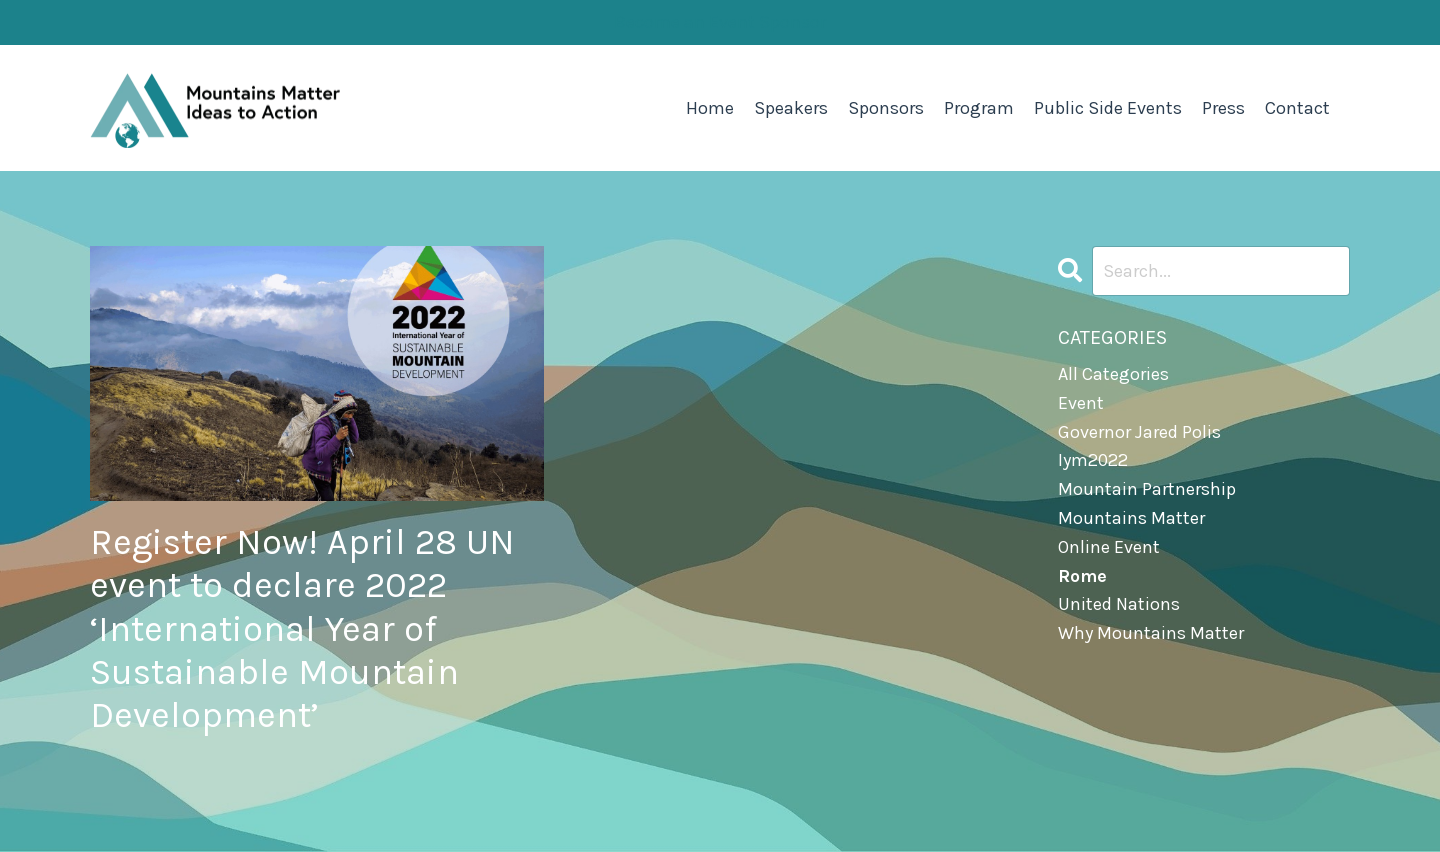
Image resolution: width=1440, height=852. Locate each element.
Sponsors (886, 108)
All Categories (1113, 374)
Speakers (791, 108)
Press (1223, 108)
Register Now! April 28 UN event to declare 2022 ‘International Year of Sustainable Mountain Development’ (302, 628)
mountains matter (1131, 518)
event (1081, 403)
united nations (1119, 604)
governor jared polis (1139, 432)
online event (1109, 547)
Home (710, 108)
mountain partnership (1147, 489)
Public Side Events (1108, 108)
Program (979, 108)
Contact (1297, 108)
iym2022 (1093, 460)
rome (1082, 576)
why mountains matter (1151, 633)
